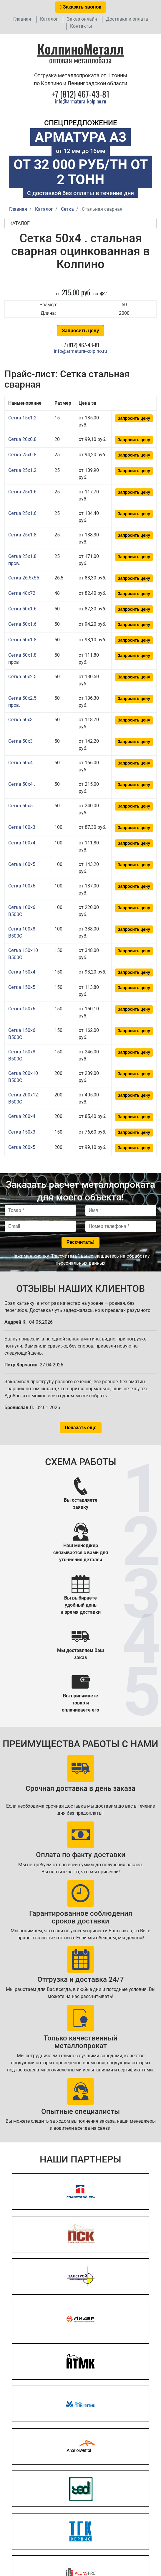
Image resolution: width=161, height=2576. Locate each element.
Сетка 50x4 (20, 762)
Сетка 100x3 (21, 827)
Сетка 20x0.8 (22, 439)
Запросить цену (80, 330)
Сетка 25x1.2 (22, 470)
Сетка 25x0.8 (22, 454)
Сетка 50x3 (20, 719)
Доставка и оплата (127, 19)
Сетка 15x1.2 (22, 418)
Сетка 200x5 (21, 1147)
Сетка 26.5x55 (23, 578)
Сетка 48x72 (21, 593)
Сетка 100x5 (21, 864)
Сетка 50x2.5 (22, 676)
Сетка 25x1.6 (22, 492)
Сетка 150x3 (21, 1132)
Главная (22, 19)
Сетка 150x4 (21, 972)
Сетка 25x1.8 (22, 535)
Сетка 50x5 (20, 805)
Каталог (49, 19)
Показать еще (81, 1427)
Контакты (81, 26)
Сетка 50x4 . (21, 784)
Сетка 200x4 (21, 1116)
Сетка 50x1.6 (22, 609)
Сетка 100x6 (21, 886)
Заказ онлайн (82, 19)
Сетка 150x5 (21, 987)
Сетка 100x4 (21, 843)
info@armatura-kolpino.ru (80, 101)
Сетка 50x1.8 (22, 640)
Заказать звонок (80, 6)
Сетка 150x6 (21, 1009)
